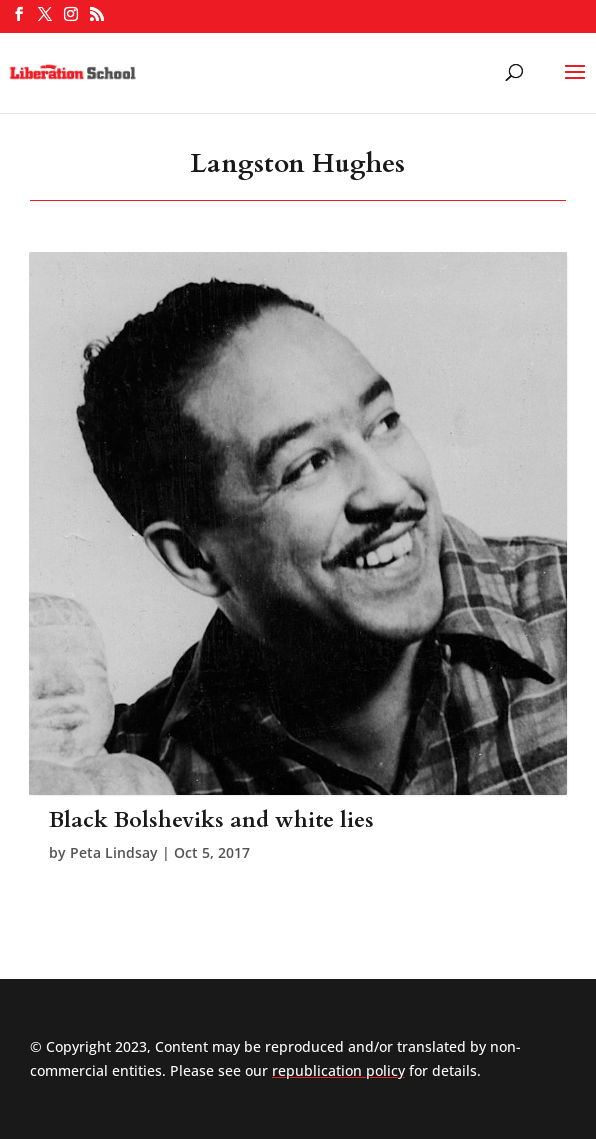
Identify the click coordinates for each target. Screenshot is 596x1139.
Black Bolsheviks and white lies (211, 820)
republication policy (338, 1070)
